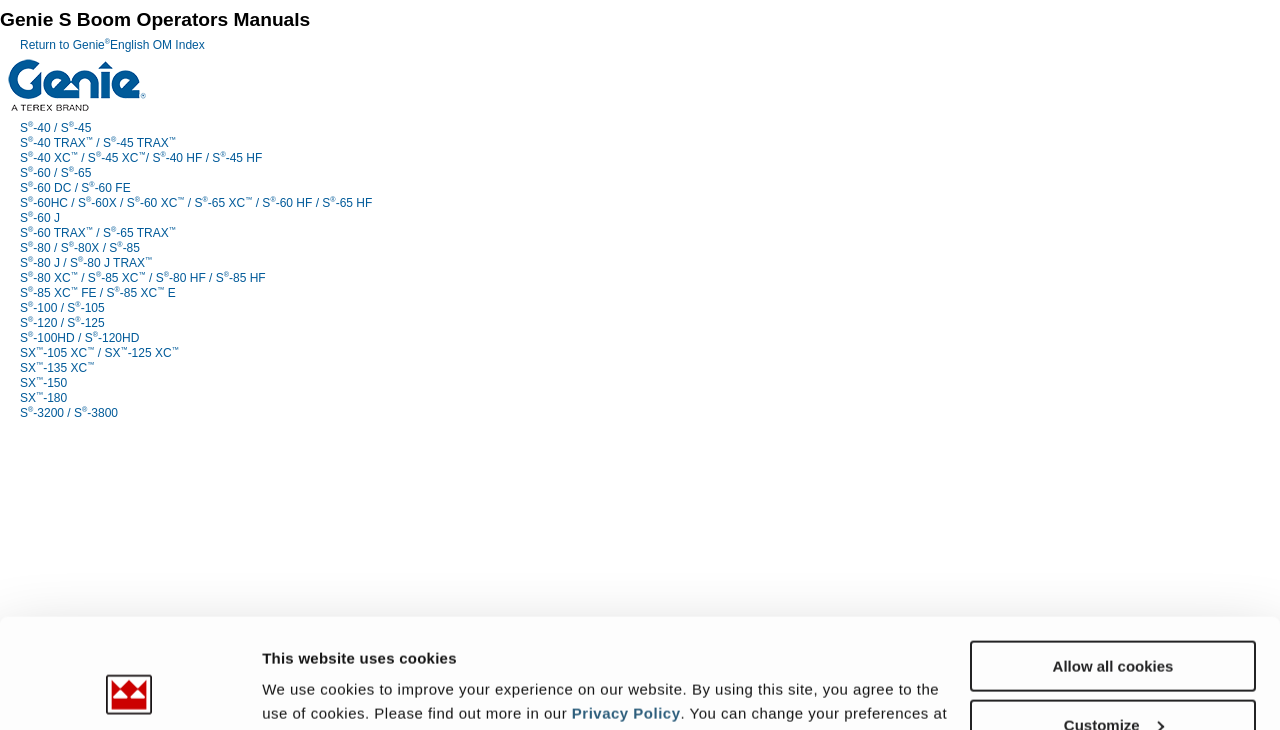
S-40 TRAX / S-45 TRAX (98, 143)
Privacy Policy (626, 610)
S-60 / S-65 (55, 173)
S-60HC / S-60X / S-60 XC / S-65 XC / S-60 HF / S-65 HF (196, 203)
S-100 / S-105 (62, 308)
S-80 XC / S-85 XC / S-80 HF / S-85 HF (143, 278)
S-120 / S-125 (62, 323)
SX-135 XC (57, 368)
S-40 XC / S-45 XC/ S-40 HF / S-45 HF (141, 158)
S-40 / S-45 (55, 128)
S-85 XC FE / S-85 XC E (98, 293)
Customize (1114, 622)
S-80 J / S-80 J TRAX (86, 263)
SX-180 (43, 398)
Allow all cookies (1113, 563)
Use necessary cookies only (1113, 680)
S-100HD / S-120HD (79, 338)
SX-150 (43, 383)
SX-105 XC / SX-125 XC (99, 353)
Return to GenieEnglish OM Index (112, 45)
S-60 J (40, 218)
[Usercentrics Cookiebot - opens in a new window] (129, 691)
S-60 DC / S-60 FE (75, 188)
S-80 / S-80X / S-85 (80, 248)
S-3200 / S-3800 (69, 413)
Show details (308, 689)
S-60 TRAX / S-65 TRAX (98, 233)
